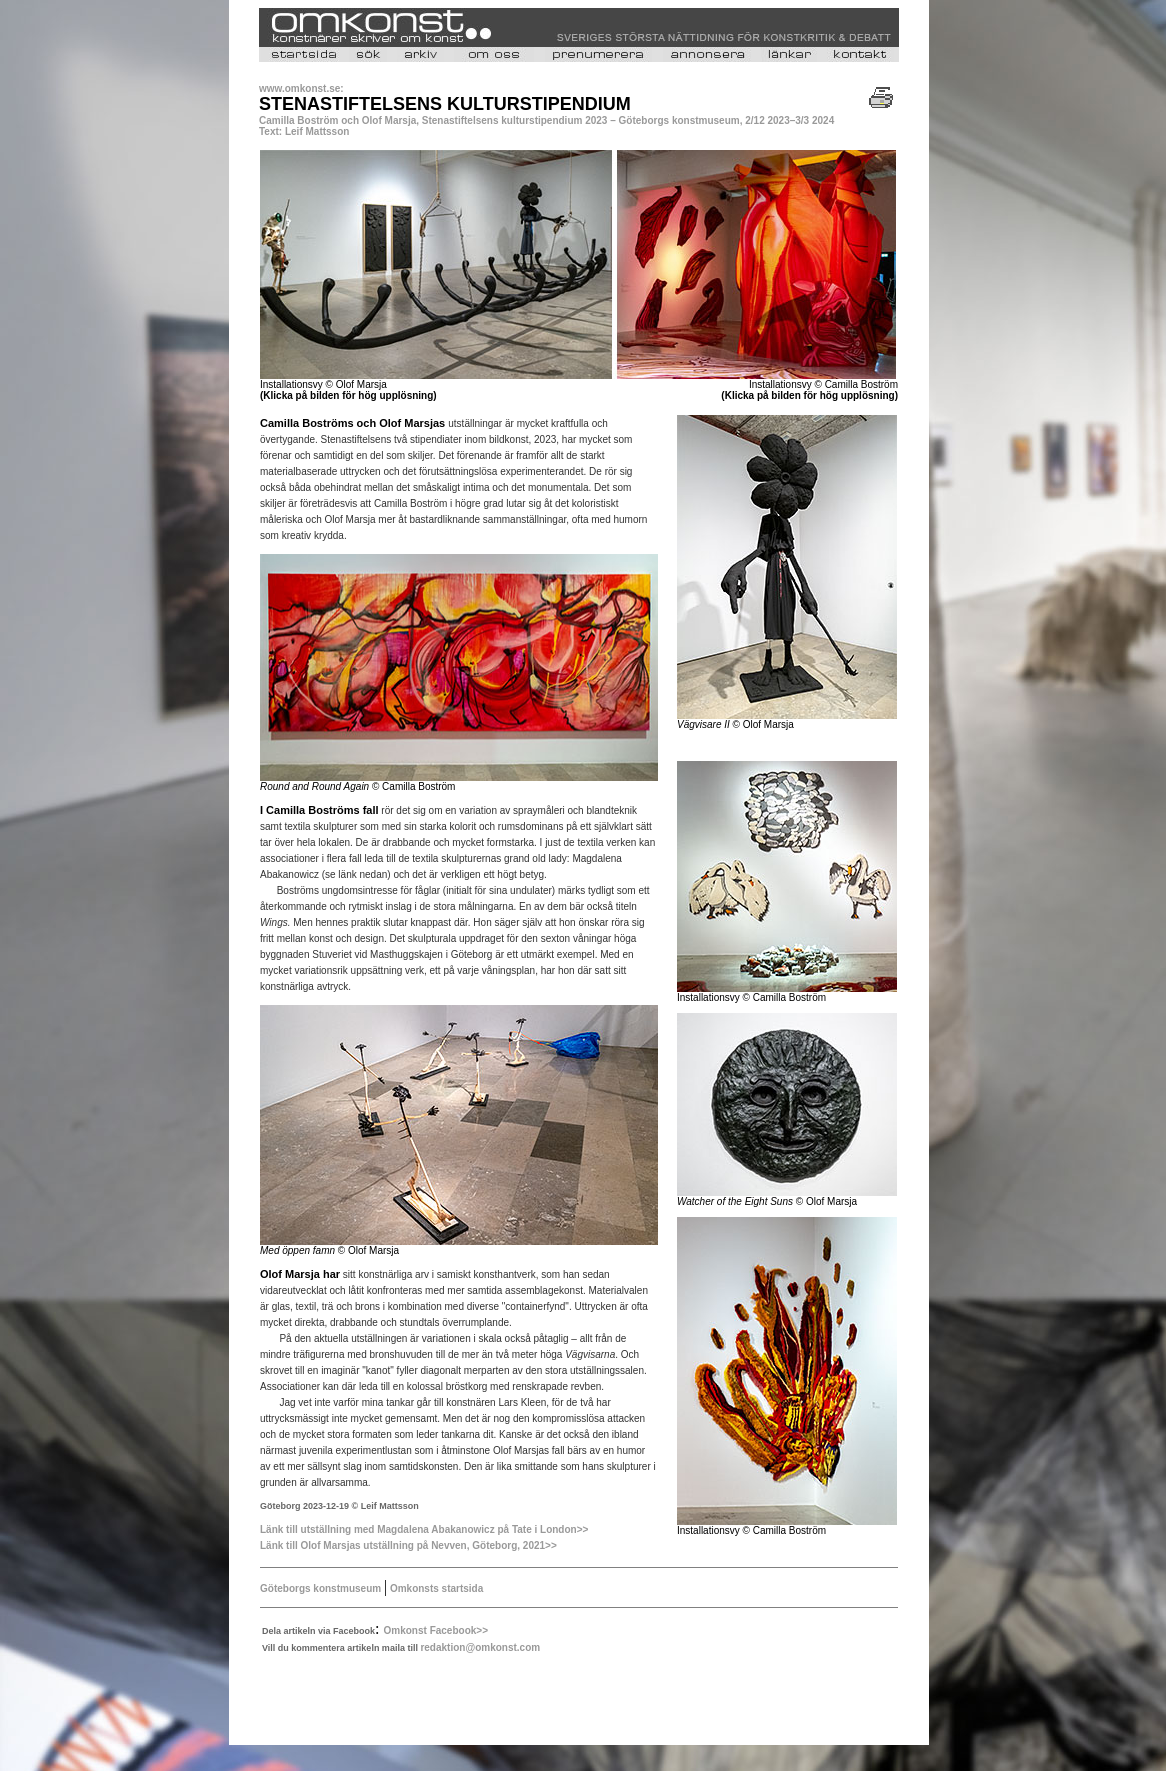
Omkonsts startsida (435, 1588)
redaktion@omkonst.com (480, 1647)
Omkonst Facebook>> (436, 1630)
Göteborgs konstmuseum (320, 1588)
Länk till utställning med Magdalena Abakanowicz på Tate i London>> (424, 1529)
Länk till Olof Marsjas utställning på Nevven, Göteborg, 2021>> (408, 1545)
